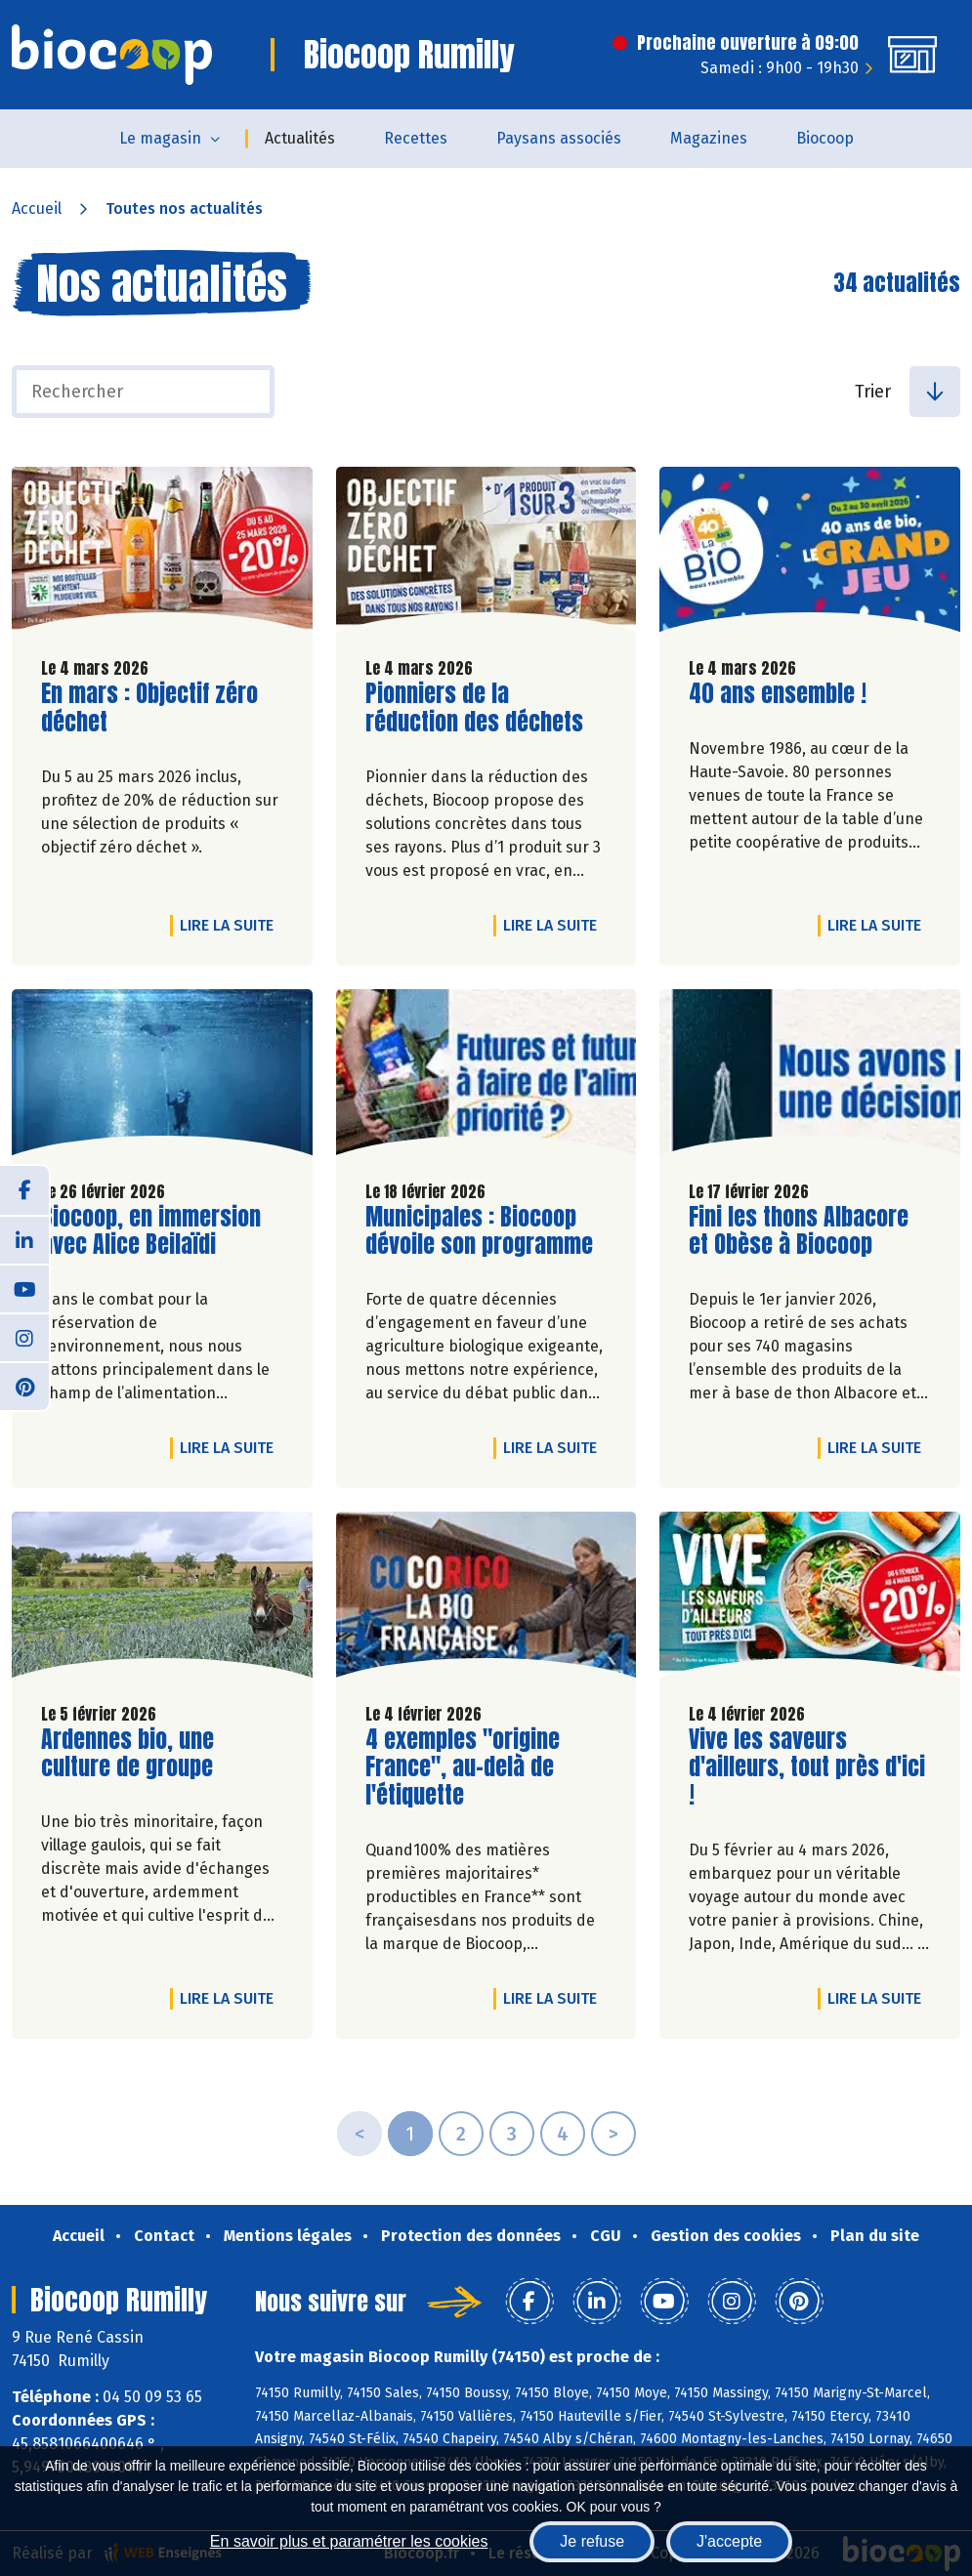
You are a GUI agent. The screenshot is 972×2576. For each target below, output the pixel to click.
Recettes (415, 138)
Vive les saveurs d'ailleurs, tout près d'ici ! (807, 1767)
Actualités (300, 138)
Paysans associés (558, 138)
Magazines (708, 138)
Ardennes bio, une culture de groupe (152, 1753)
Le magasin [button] (160, 138)
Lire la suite (231, 925)
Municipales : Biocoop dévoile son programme (479, 1231)
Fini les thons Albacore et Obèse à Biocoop (800, 1231)
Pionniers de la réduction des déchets (476, 708)
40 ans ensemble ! (777, 694)
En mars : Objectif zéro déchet (152, 708)
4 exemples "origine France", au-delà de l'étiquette (476, 1767)
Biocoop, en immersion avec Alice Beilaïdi (152, 1231)
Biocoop (825, 138)
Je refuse (592, 2541)
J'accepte (729, 2541)
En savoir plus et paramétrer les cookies (349, 2541)
